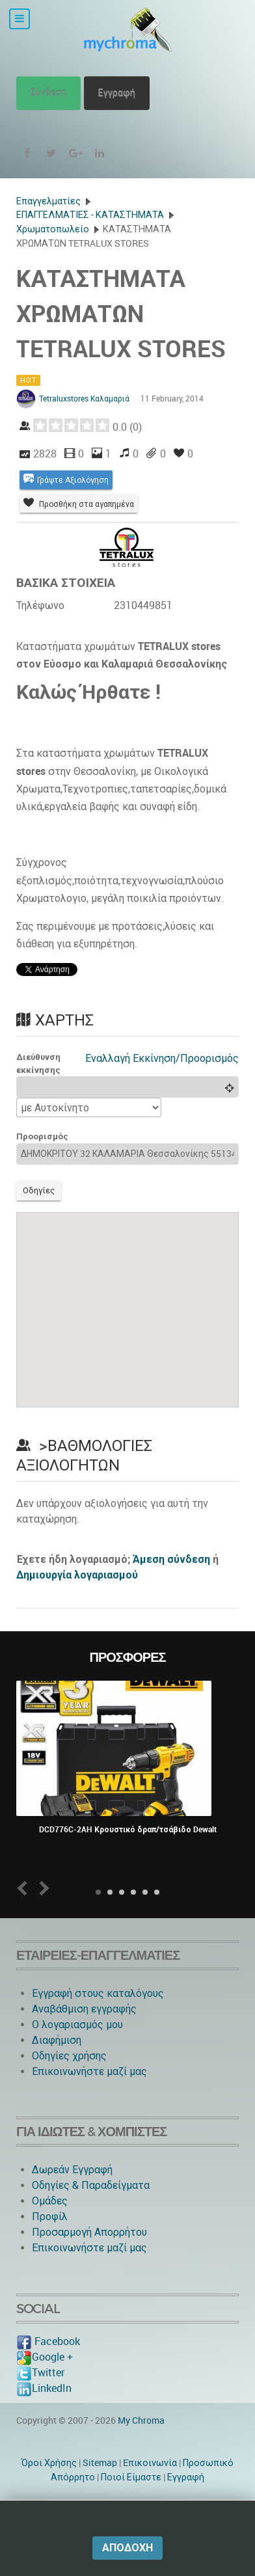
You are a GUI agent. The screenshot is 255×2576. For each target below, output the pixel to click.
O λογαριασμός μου (77, 2024)
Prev (25, 1888)
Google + (44, 2357)
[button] (127, 1298)
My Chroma (141, 2420)
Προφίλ (50, 2216)
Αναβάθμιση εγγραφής (84, 2009)
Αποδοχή (127, 2548)
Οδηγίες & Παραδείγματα (91, 2185)
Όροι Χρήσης (49, 2463)
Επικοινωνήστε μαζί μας (89, 2071)
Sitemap (100, 2463)
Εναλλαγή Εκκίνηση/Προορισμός (162, 1058)
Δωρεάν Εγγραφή (72, 2169)
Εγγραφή (116, 92)
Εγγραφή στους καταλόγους (98, 1993)
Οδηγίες (39, 1190)
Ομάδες (50, 2201)
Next (41, 1888)
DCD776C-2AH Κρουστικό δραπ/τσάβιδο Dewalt (128, 1829)
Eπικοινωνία (150, 2463)
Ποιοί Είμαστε (131, 2477)
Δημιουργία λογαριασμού (77, 1575)
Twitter (40, 2372)
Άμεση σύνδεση (171, 1559)
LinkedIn (44, 2388)
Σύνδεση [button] (48, 92)
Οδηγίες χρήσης (69, 2056)
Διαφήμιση (56, 2040)
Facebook (48, 2341)
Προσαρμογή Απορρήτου (89, 2232)
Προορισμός (42, 1136)
